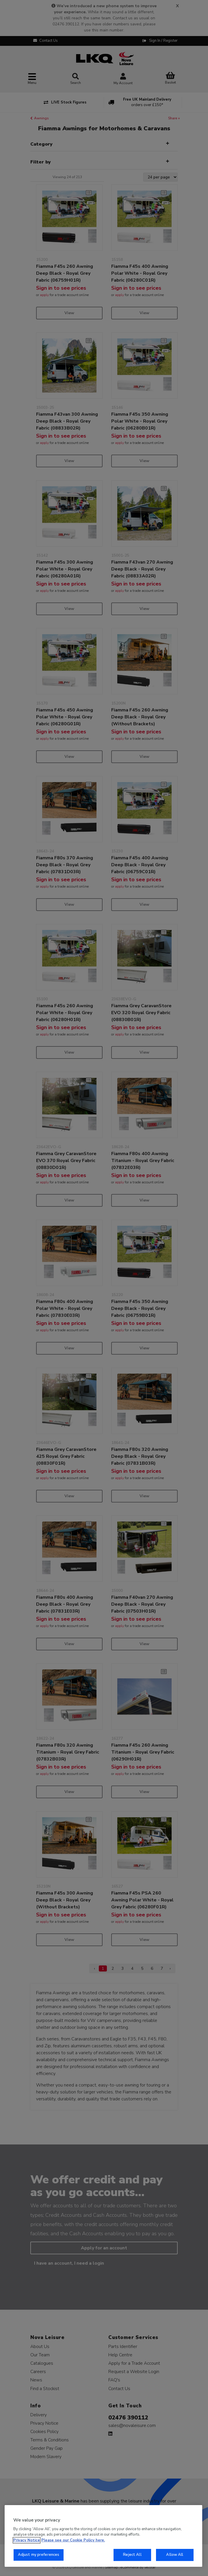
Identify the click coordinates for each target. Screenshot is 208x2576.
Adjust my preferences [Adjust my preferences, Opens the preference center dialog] (39, 2554)
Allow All (174, 2554)
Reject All (132, 2554)
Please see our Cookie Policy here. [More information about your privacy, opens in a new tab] (73, 2540)
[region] (103, 2536)
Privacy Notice (26, 2540)
